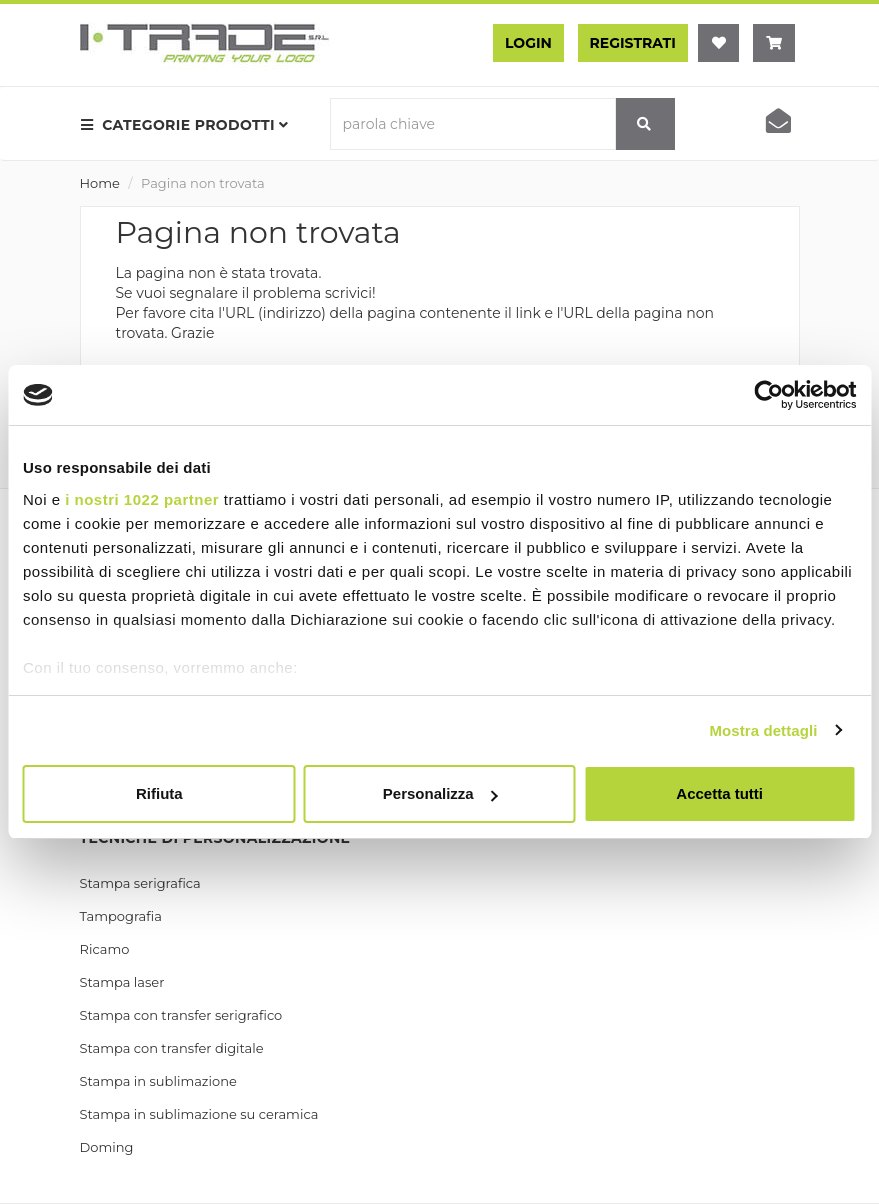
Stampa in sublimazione (158, 1081)
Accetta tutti (719, 793)
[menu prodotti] (191, 125)
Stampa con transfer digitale (172, 1048)
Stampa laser (122, 982)
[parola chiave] (473, 124)
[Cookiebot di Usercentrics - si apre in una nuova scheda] (768, 395)
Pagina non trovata (203, 183)
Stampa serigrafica (140, 883)
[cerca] (645, 124)
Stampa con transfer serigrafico (181, 1015)
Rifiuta (159, 793)
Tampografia (121, 916)
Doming (107, 1147)
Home (100, 183)
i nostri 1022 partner (142, 499)
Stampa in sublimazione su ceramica (199, 1114)
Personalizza (440, 793)
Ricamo (105, 949)
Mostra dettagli (763, 730)
